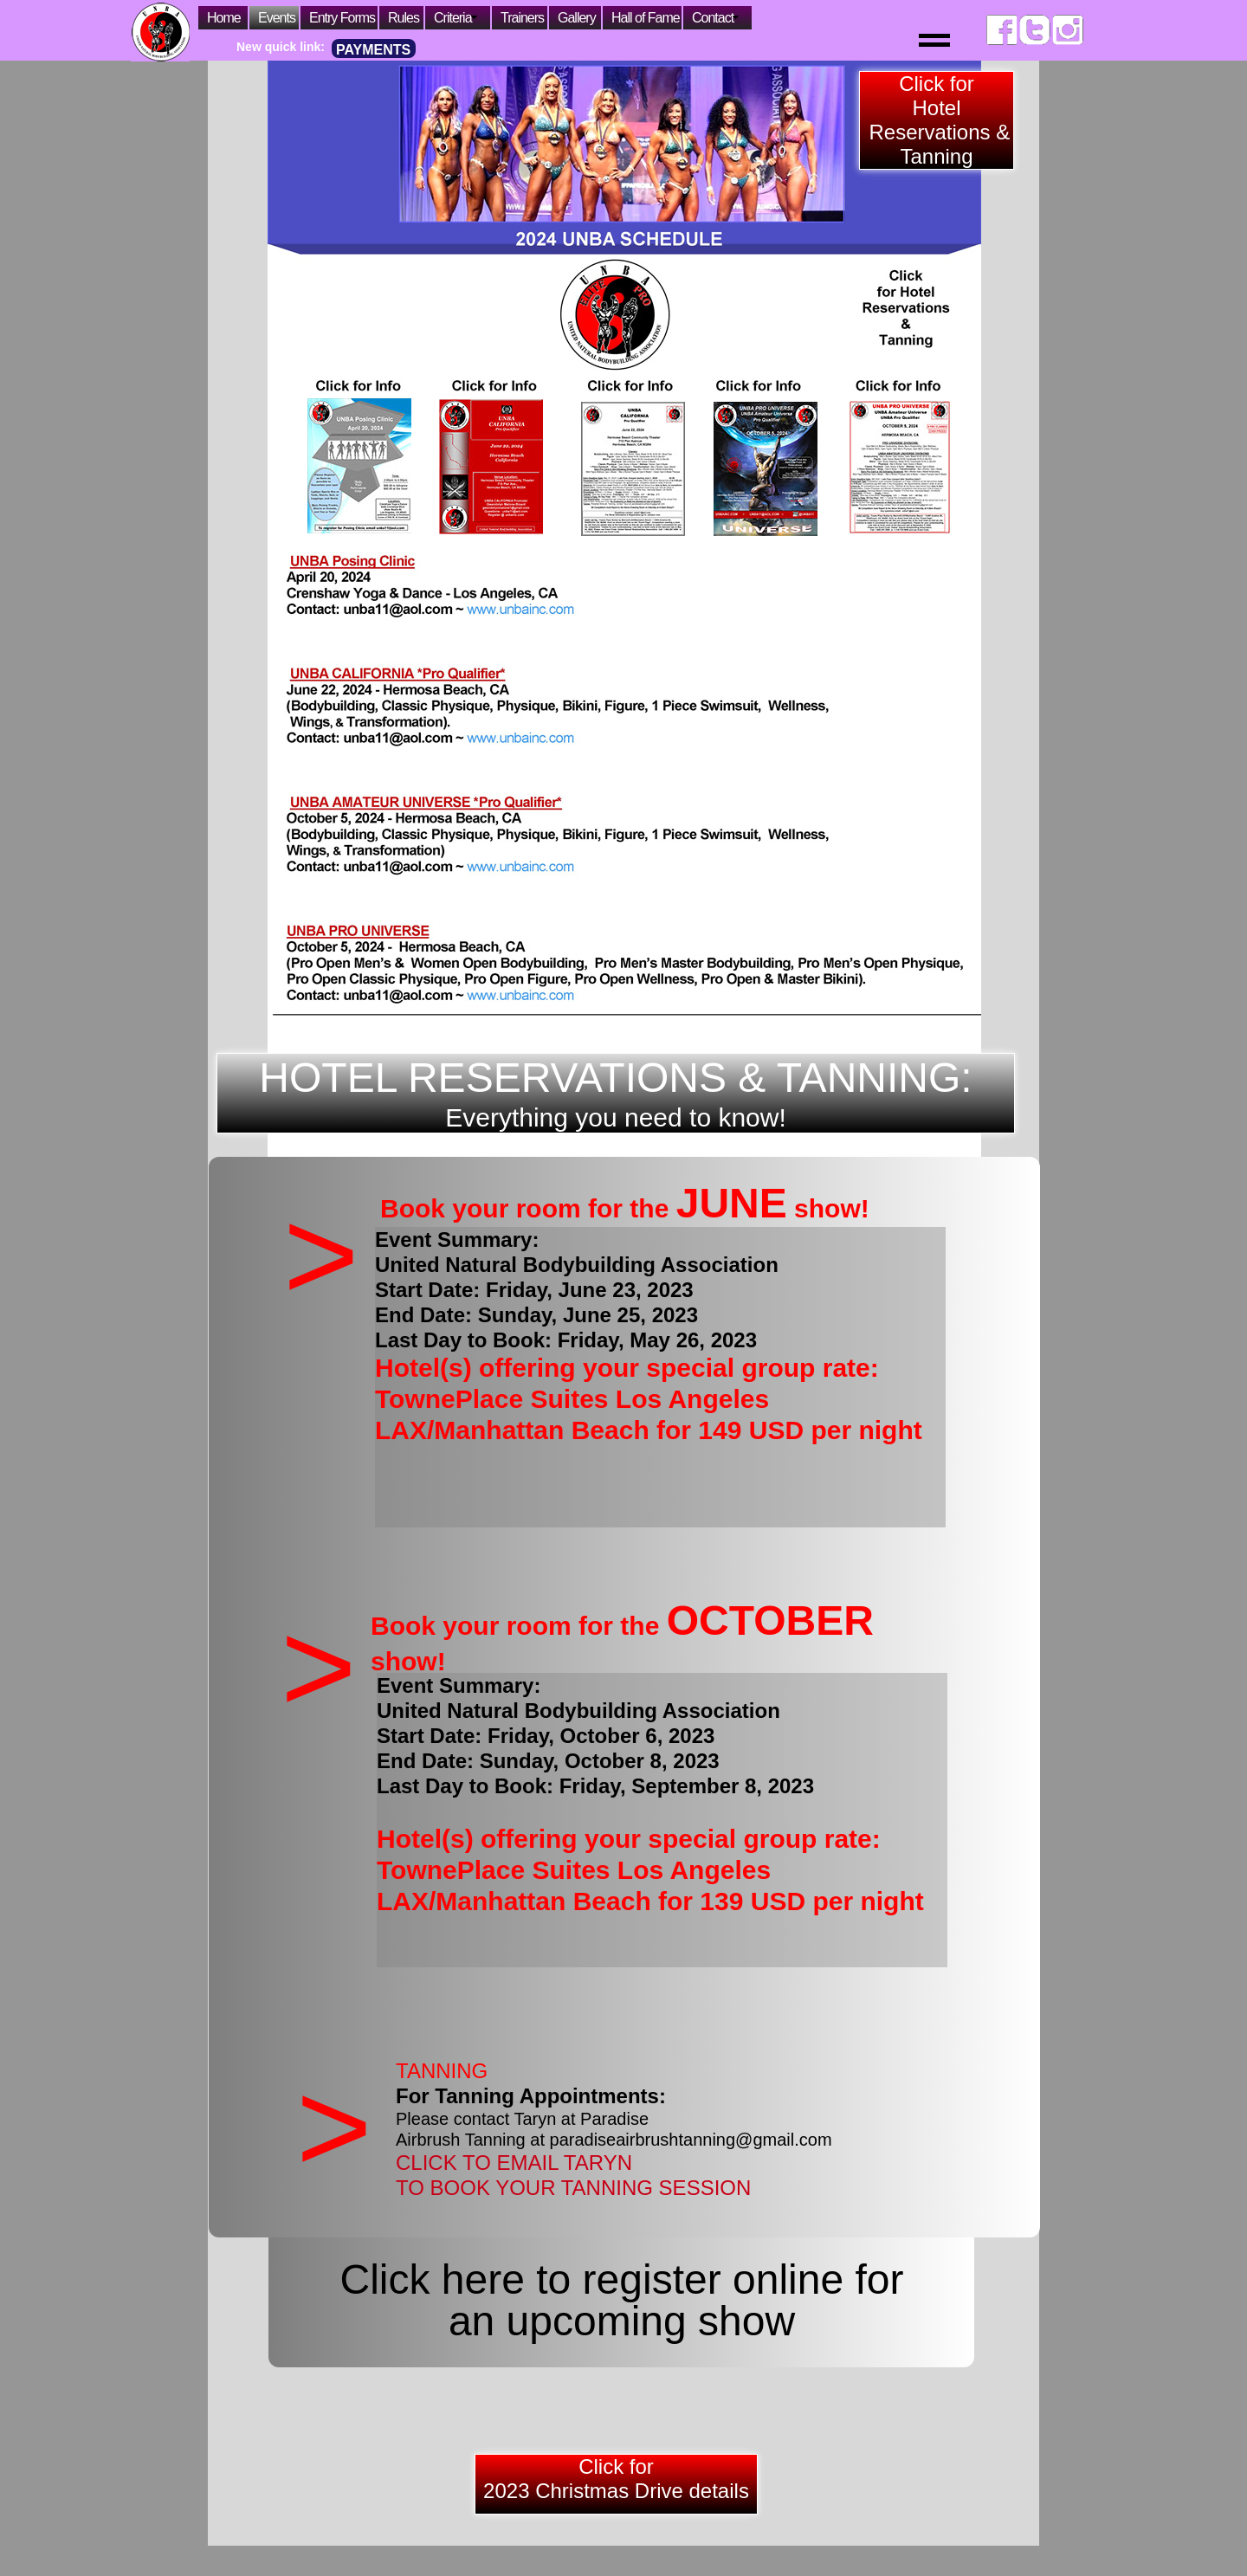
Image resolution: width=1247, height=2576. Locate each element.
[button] (876, 30)
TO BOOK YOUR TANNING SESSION (573, 2187)
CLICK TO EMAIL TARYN (514, 2162)
